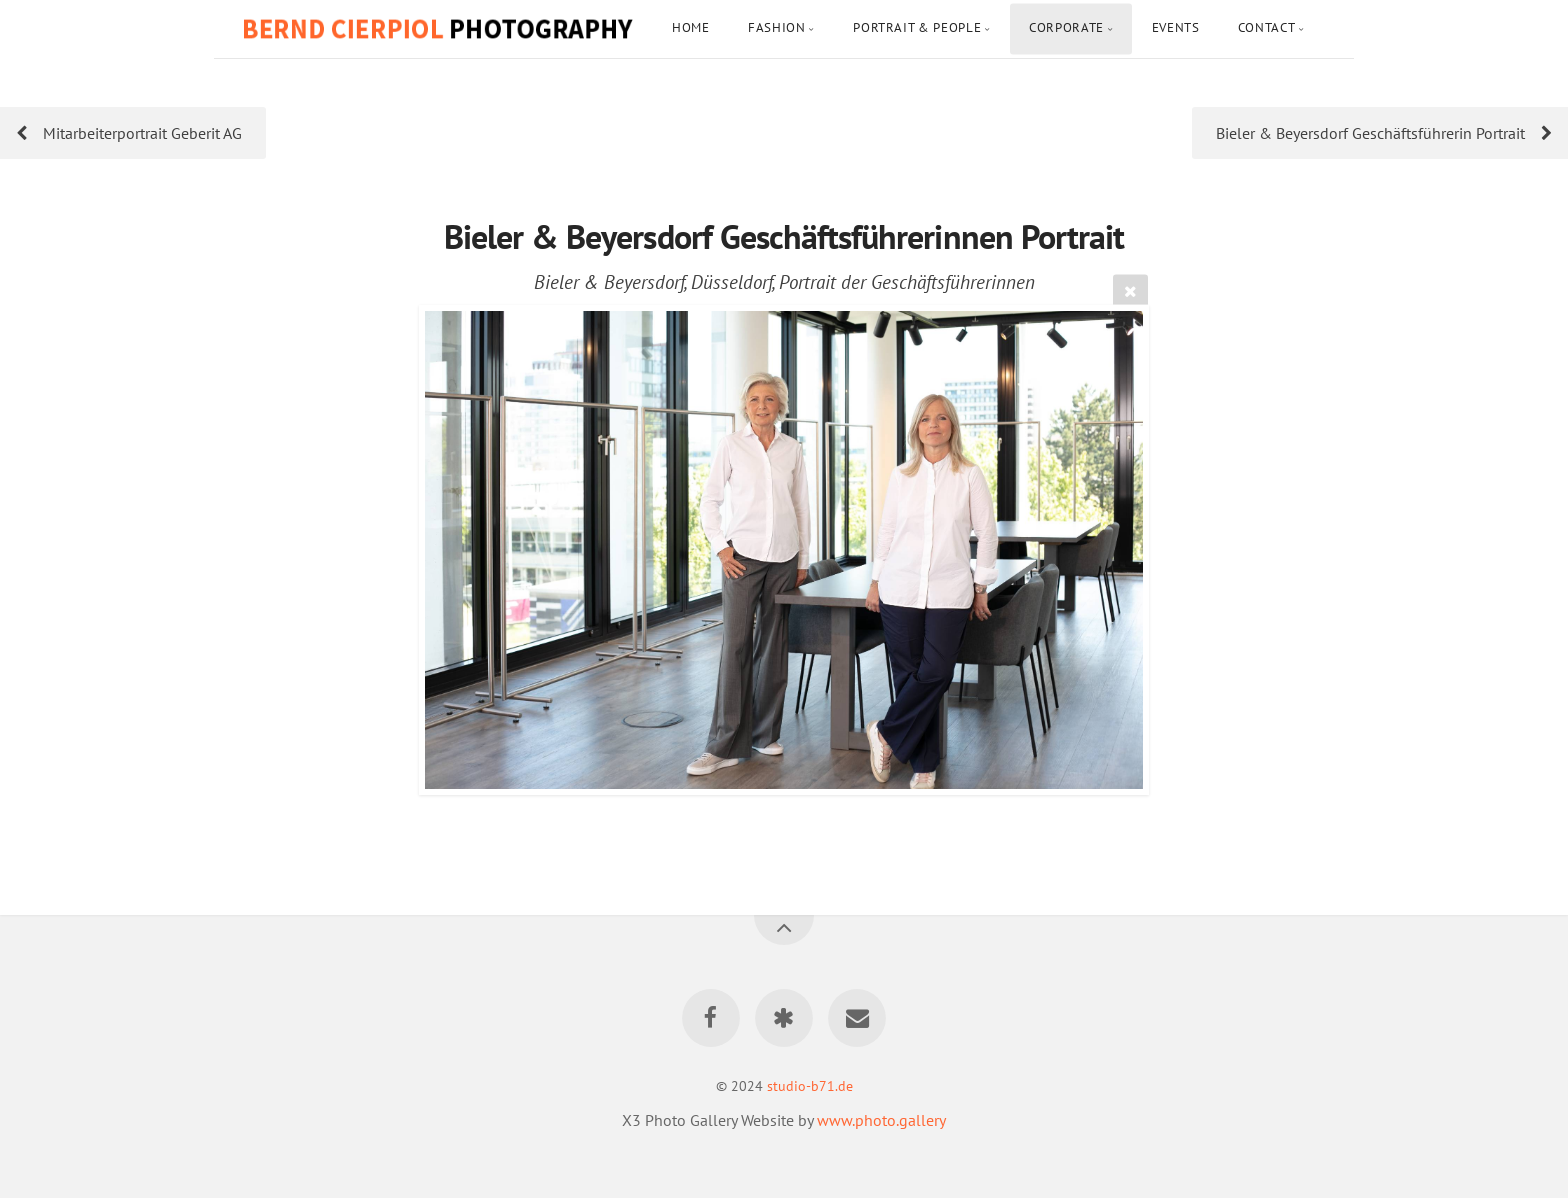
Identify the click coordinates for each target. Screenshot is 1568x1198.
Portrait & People (917, 27)
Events (1176, 27)
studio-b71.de (810, 1085)
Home (691, 27)
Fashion (776, 27)
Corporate (1066, 27)
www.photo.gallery (881, 1120)
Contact (1266, 27)
